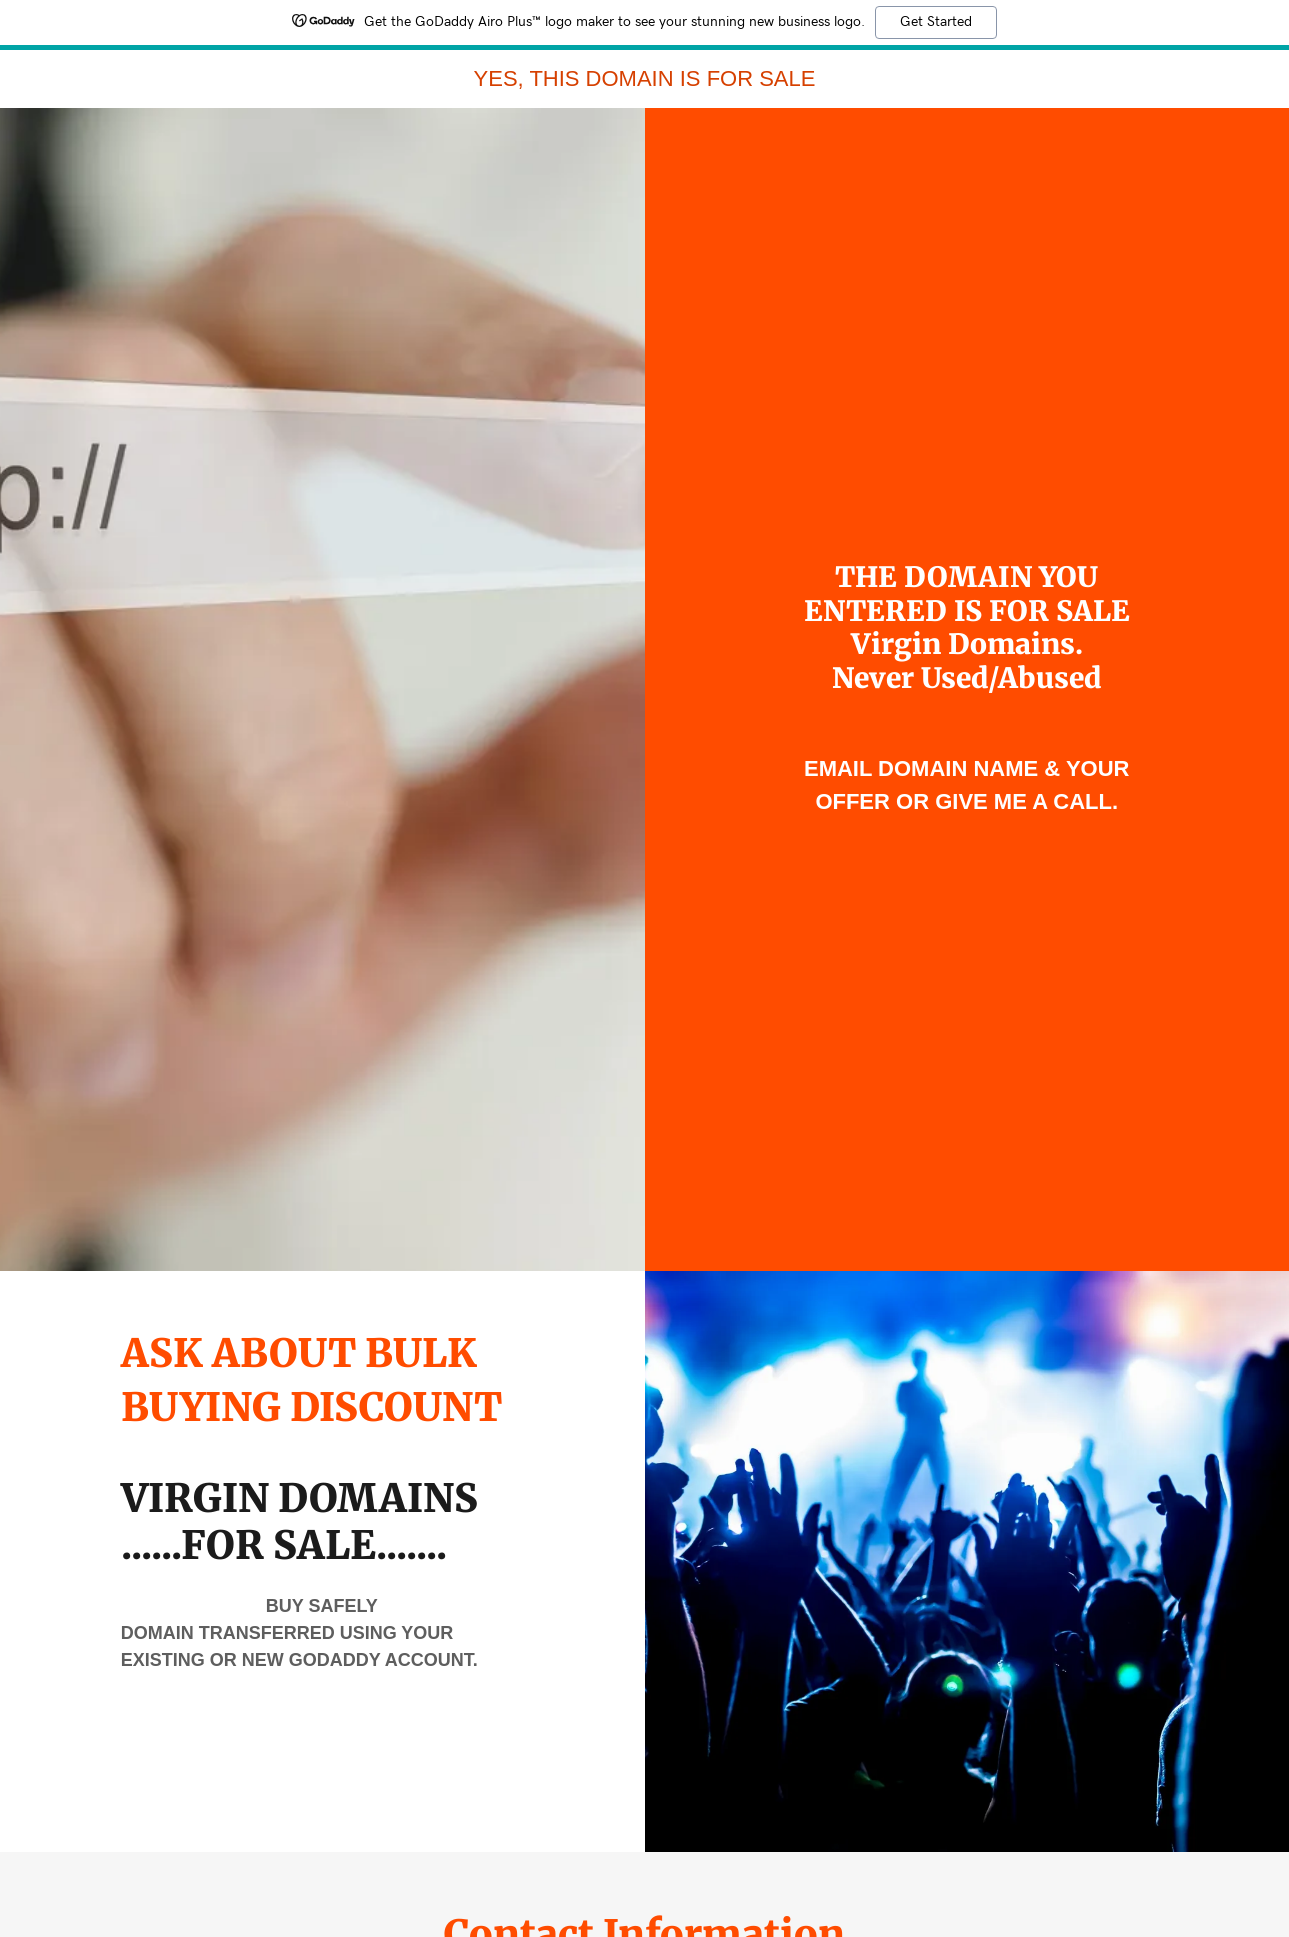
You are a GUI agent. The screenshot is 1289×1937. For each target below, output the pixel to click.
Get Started (936, 22)
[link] (644, 80)
